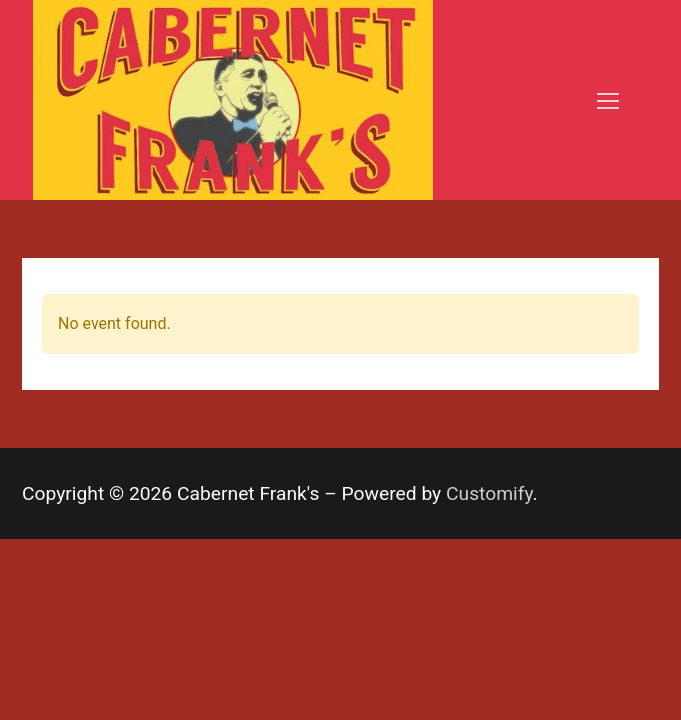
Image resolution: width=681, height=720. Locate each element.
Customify (489, 493)
